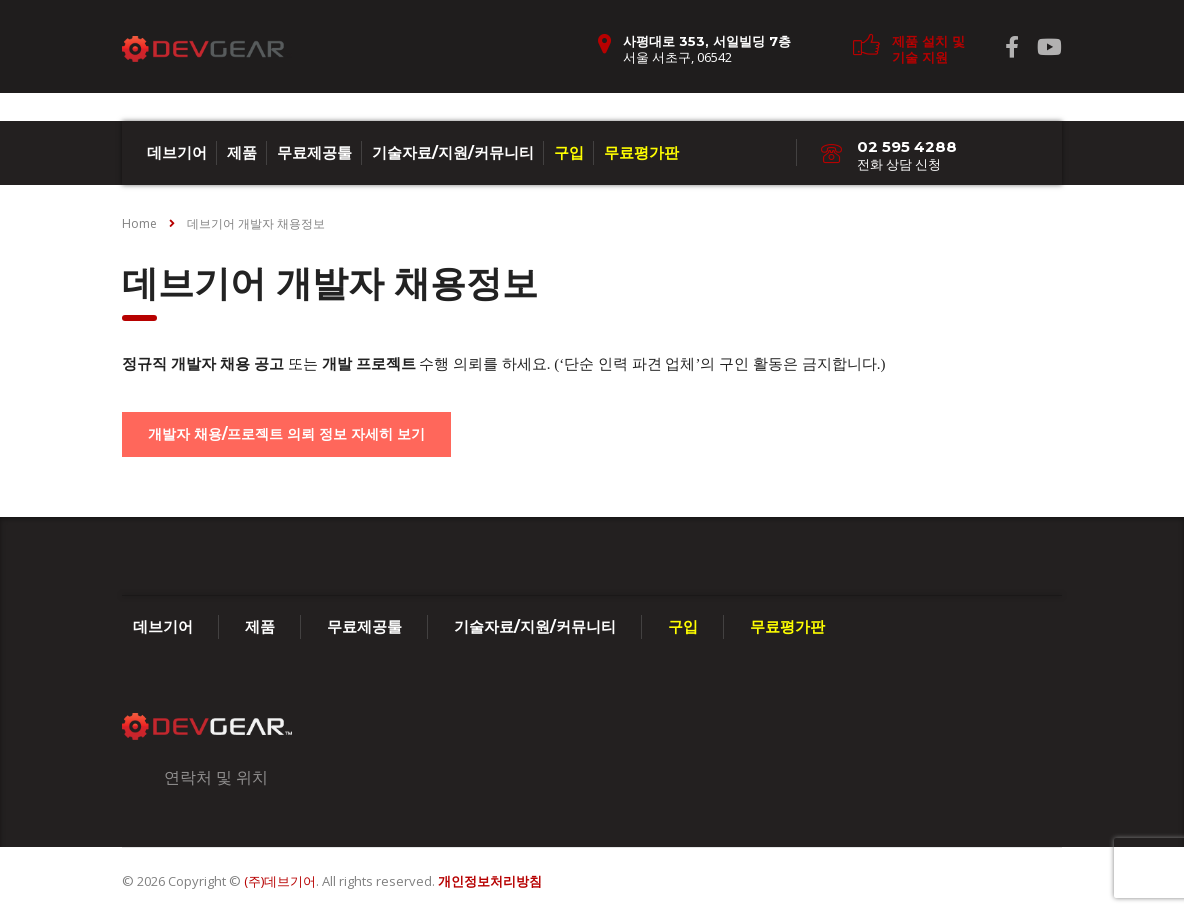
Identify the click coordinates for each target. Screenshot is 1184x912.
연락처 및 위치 (216, 777)
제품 (242, 152)
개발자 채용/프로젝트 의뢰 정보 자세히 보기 (286, 434)
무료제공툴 (314, 152)
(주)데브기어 (280, 881)
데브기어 (177, 152)
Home (139, 223)
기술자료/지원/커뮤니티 (453, 152)
